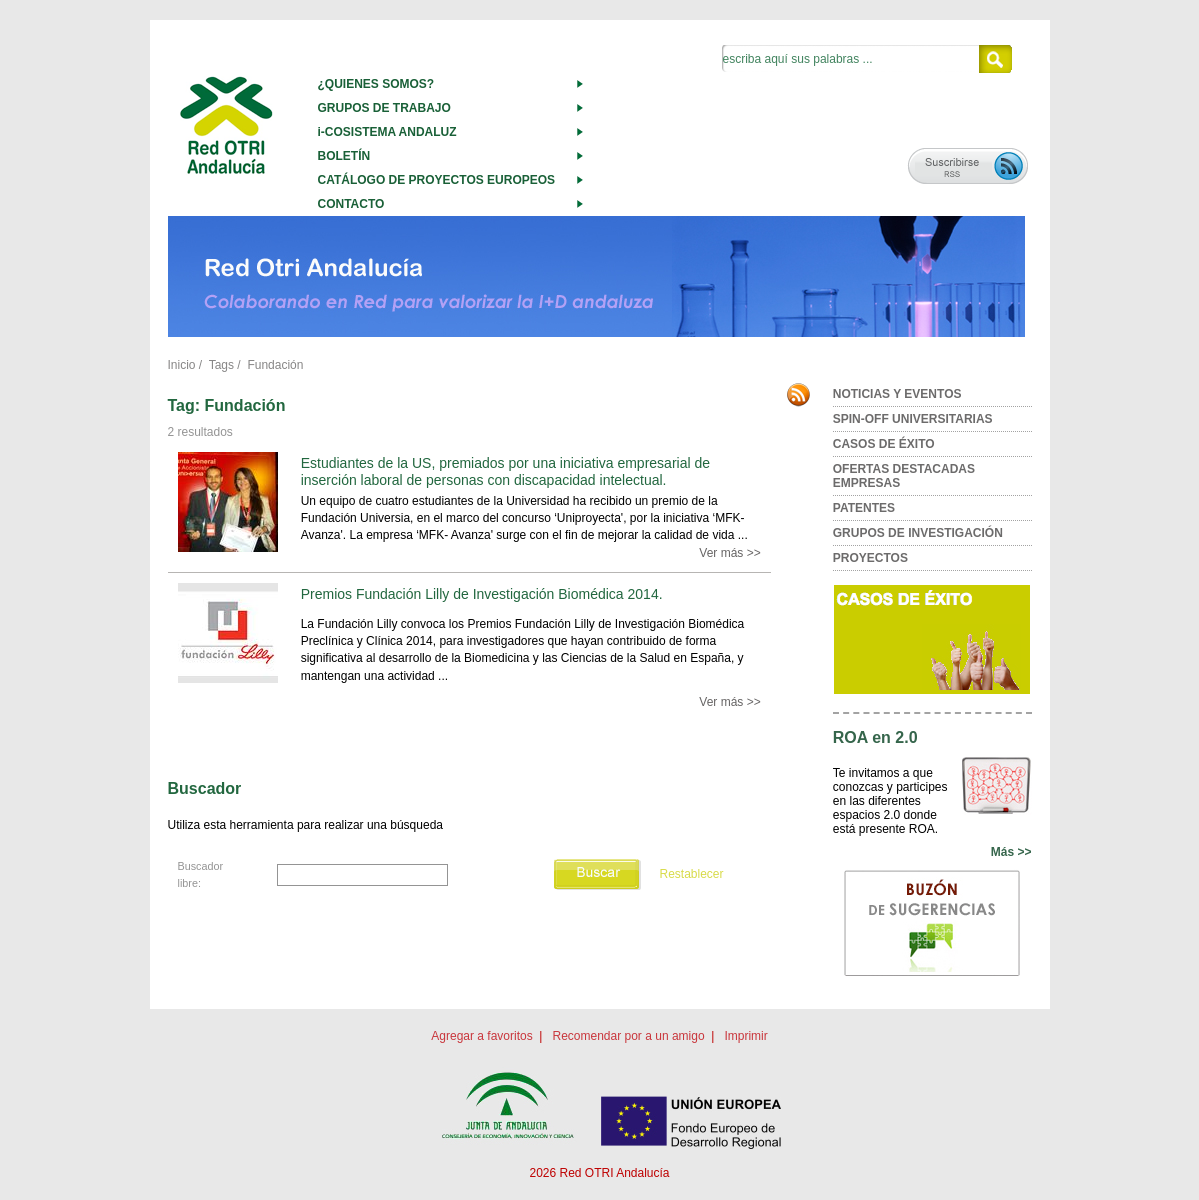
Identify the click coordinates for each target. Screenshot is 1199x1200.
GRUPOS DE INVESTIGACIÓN (918, 533)
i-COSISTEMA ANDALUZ (387, 132)
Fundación (275, 365)
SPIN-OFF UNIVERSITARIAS (913, 419)
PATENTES (864, 508)
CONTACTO (351, 204)
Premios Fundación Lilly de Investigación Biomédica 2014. (482, 594)
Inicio (182, 365)
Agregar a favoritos (481, 1036)
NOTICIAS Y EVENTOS (897, 394)
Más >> (1011, 852)
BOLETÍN (344, 156)
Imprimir (745, 1036)
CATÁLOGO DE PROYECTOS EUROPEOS (437, 180)
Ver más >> (729, 553)
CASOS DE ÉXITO (884, 444)
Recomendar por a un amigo (628, 1036)
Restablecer (691, 874)
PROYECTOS (870, 558)
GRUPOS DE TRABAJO (384, 108)
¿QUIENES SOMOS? (376, 84)
